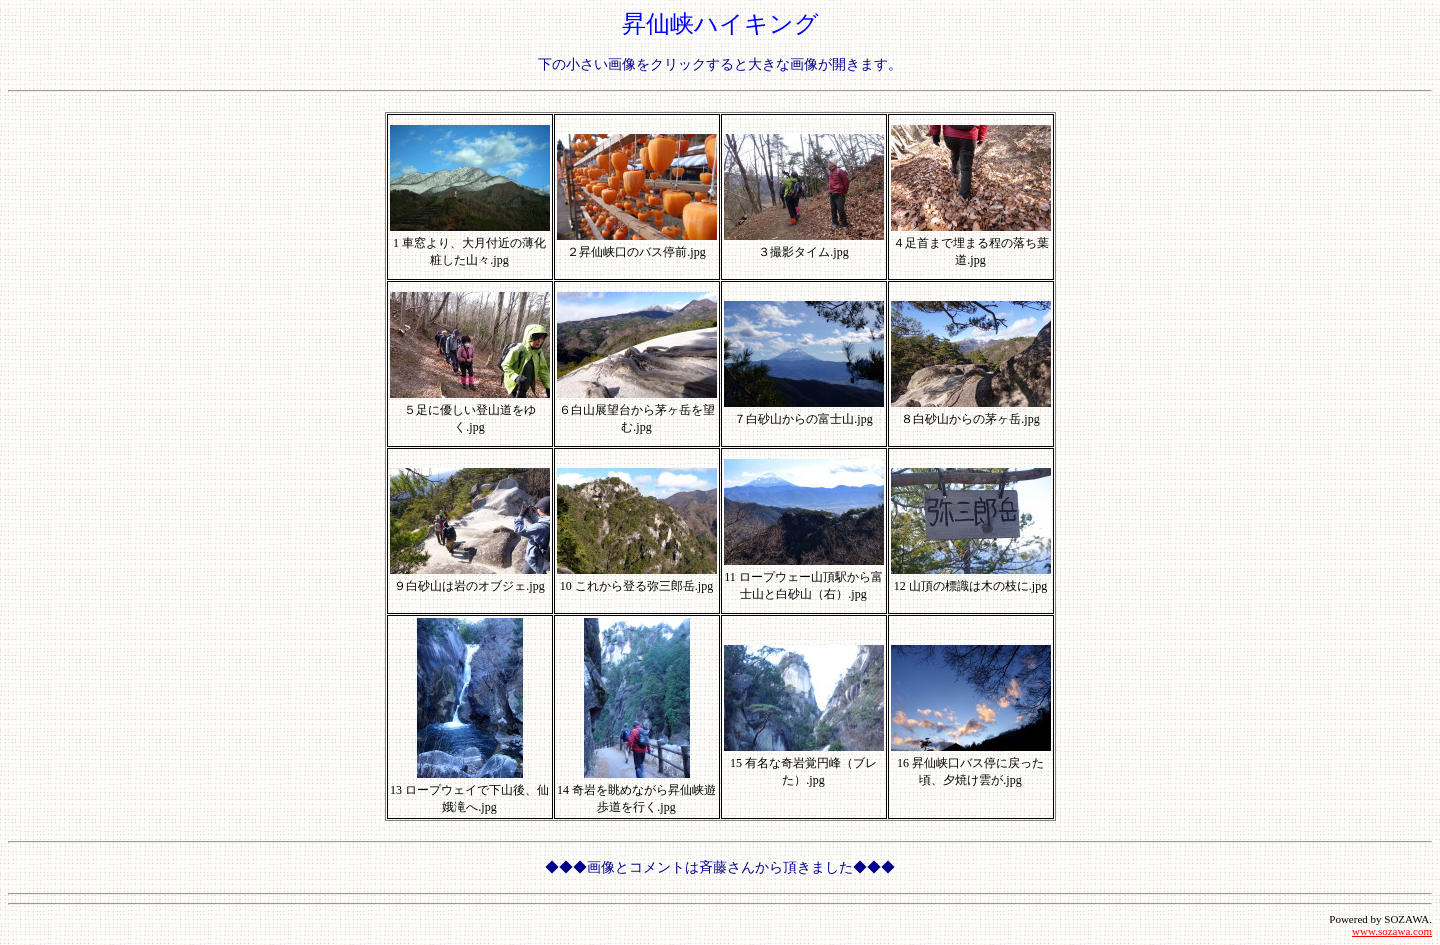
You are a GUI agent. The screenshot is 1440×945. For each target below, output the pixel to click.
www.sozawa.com (1392, 931)
